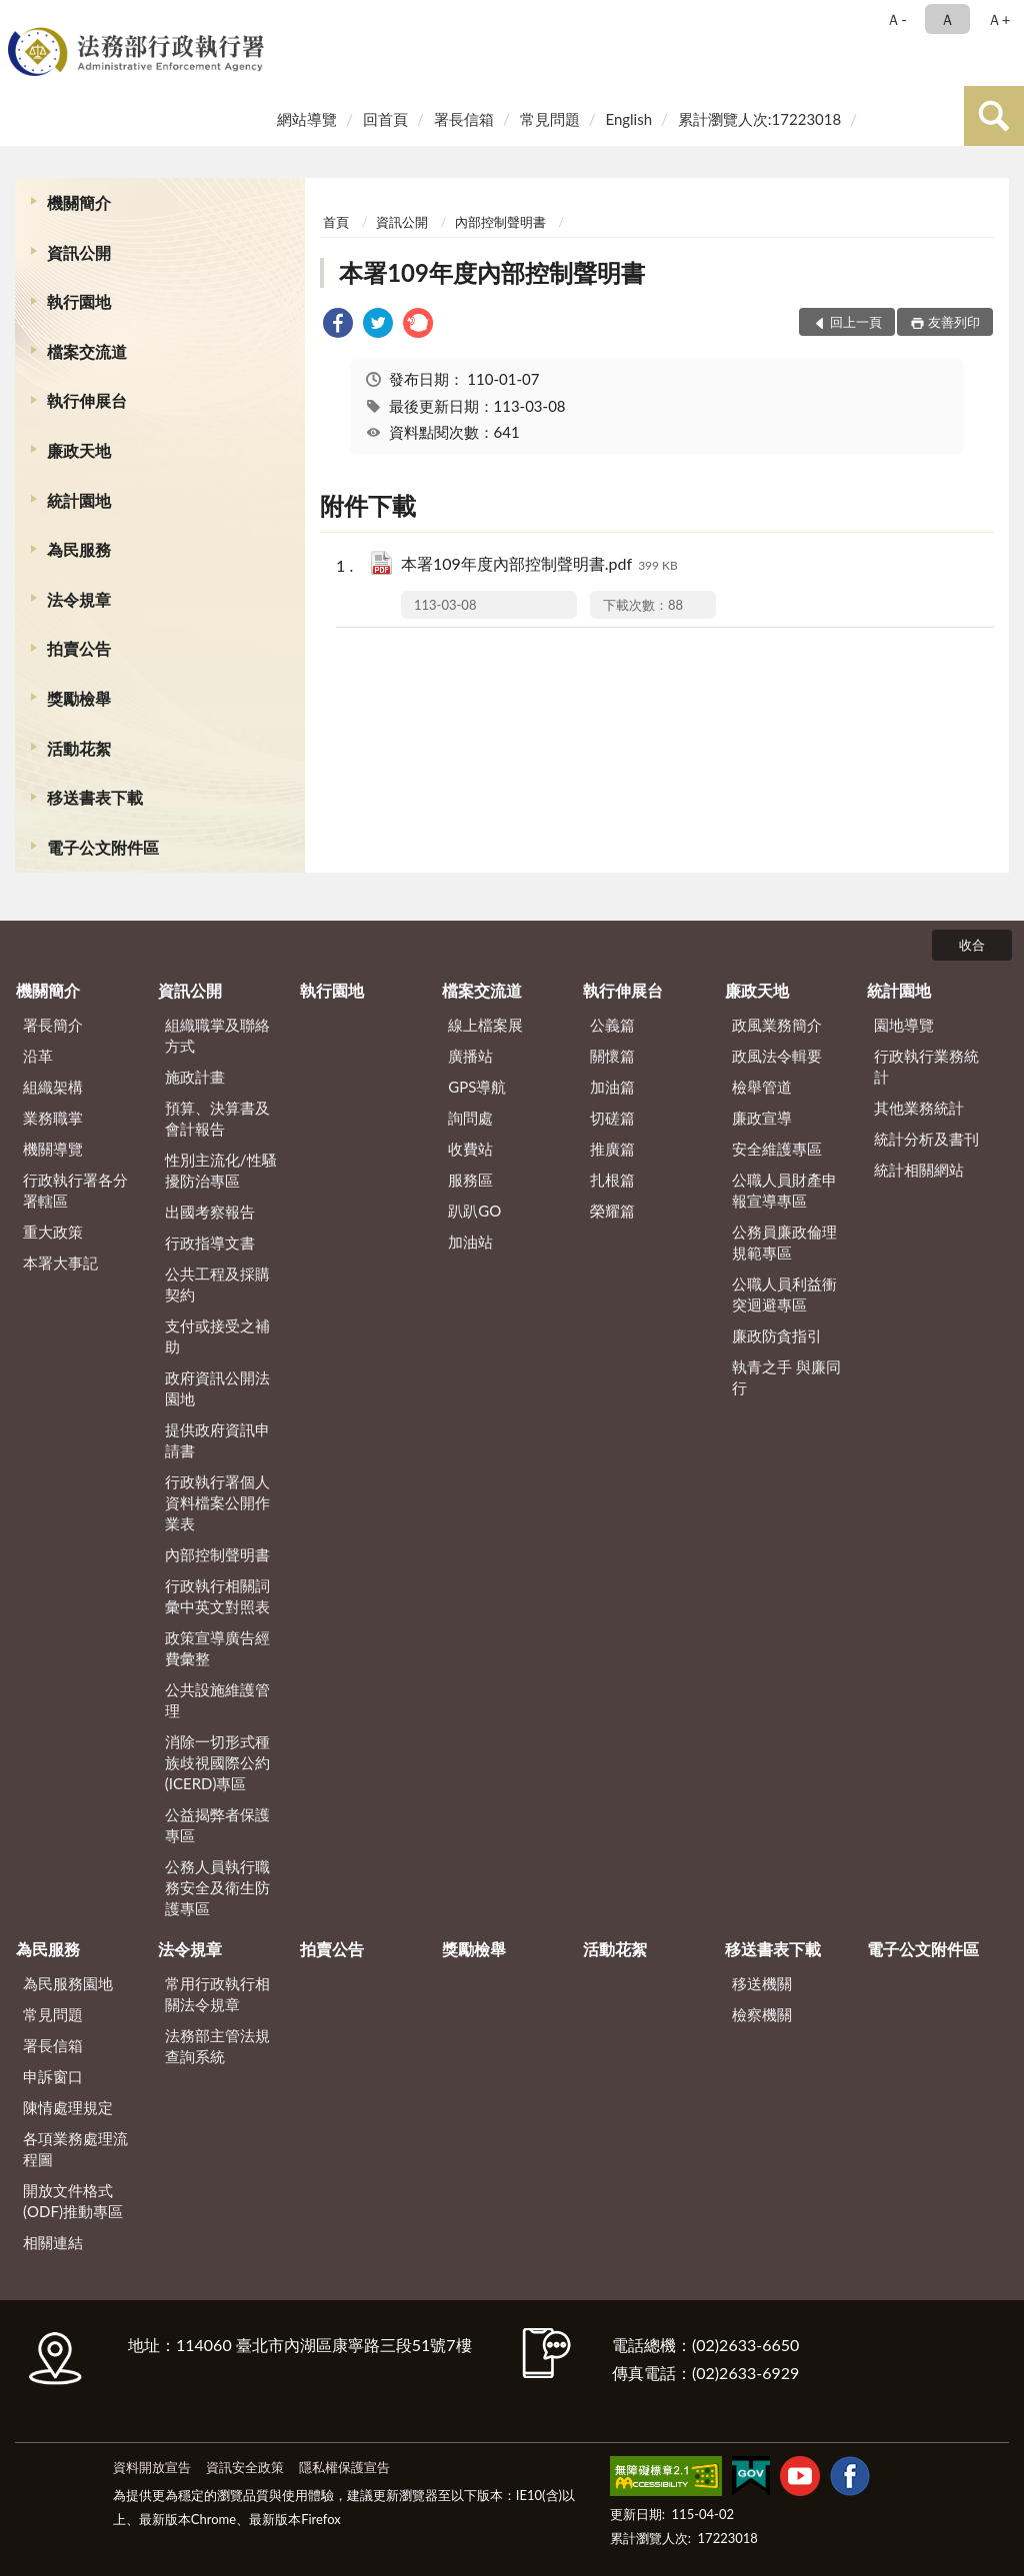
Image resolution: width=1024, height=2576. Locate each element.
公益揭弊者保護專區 (217, 1824)
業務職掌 (53, 1118)
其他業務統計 (919, 1108)
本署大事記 (60, 1263)
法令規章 (79, 599)
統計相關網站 (919, 1170)
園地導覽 (904, 1025)
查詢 (994, 116)
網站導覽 (307, 119)
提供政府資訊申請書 (217, 1439)
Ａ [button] (947, 19)
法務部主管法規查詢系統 (217, 2045)
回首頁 (385, 119)
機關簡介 (79, 202)
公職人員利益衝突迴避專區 (784, 1294)
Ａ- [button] (896, 19)
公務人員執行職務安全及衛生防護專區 (217, 1887)
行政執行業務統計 (926, 1066)
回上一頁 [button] (856, 322)
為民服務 (79, 549)
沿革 (38, 1056)
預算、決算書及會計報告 (217, 1118)
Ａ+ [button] (999, 19)
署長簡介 (53, 1025)
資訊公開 (79, 252)
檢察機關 (762, 2014)
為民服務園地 (68, 1983)
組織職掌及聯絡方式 (217, 1035)
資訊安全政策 (245, 2467)
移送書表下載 (95, 797)
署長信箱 (464, 119)
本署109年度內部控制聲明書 (492, 272)
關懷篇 (612, 1056)
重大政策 (53, 1232)
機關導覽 (53, 1149)
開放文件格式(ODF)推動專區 (73, 2200)
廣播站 (470, 1056)
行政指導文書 (210, 1243)
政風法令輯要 (777, 1056)
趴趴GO (474, 1211)
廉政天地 (79, 450)
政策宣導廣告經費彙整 (217, 1647)
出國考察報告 (210, 1212)
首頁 (336, 222)
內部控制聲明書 (500, 222)
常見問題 (550, 119)
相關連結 (53, 2242)
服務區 (470, 1180)
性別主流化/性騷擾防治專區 (221, 1170)
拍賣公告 (79, 648)
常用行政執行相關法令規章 (217, 1993)
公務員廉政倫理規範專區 (784, 1242)
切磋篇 (612, 1118)
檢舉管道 (762, 1087)
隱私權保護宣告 (344, 2467)
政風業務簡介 (777, 1025)
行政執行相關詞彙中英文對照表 (217, 1595)
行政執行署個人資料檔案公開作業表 (217, 1502)
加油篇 (612, 1087)
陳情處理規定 (68, 2107)
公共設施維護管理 (217, 1699)
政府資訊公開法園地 (217, 1387)
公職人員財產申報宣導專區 (784, 1190)
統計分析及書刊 (926, 1139)
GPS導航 (477, 1087)
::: (19, 17)
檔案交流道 (87, 351)
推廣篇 (612, 1149)
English (628, 119)
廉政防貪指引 (777, 1335)
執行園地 (79, 301)
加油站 (470, 1242)
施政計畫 (195, 1077)
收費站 (470, 1149)
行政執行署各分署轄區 (75, 1190)
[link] (338, 325)
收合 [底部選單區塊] (972, 945)
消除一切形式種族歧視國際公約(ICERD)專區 (217, 1762)
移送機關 (762, 1983)
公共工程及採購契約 (217, 1284)
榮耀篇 (612, 1211)
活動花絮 (79, 748)
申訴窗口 (53, 2076)
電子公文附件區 (103, 847)
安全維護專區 (777, 1149)
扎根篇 (612, 1180)
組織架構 (53, 1087)
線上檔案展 (485, 1025)
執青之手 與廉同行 (786, 1376)
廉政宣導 (762, 1118)
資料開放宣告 (152, 2467)
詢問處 (470, 1118)
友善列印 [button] (954, 322)
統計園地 (79, 500)
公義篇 (612, 1025)
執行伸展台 (87, 400)
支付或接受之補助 (217, 1335)
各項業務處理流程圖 (75, 2148)
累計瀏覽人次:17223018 (759, 119)
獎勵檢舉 (79, 698)
